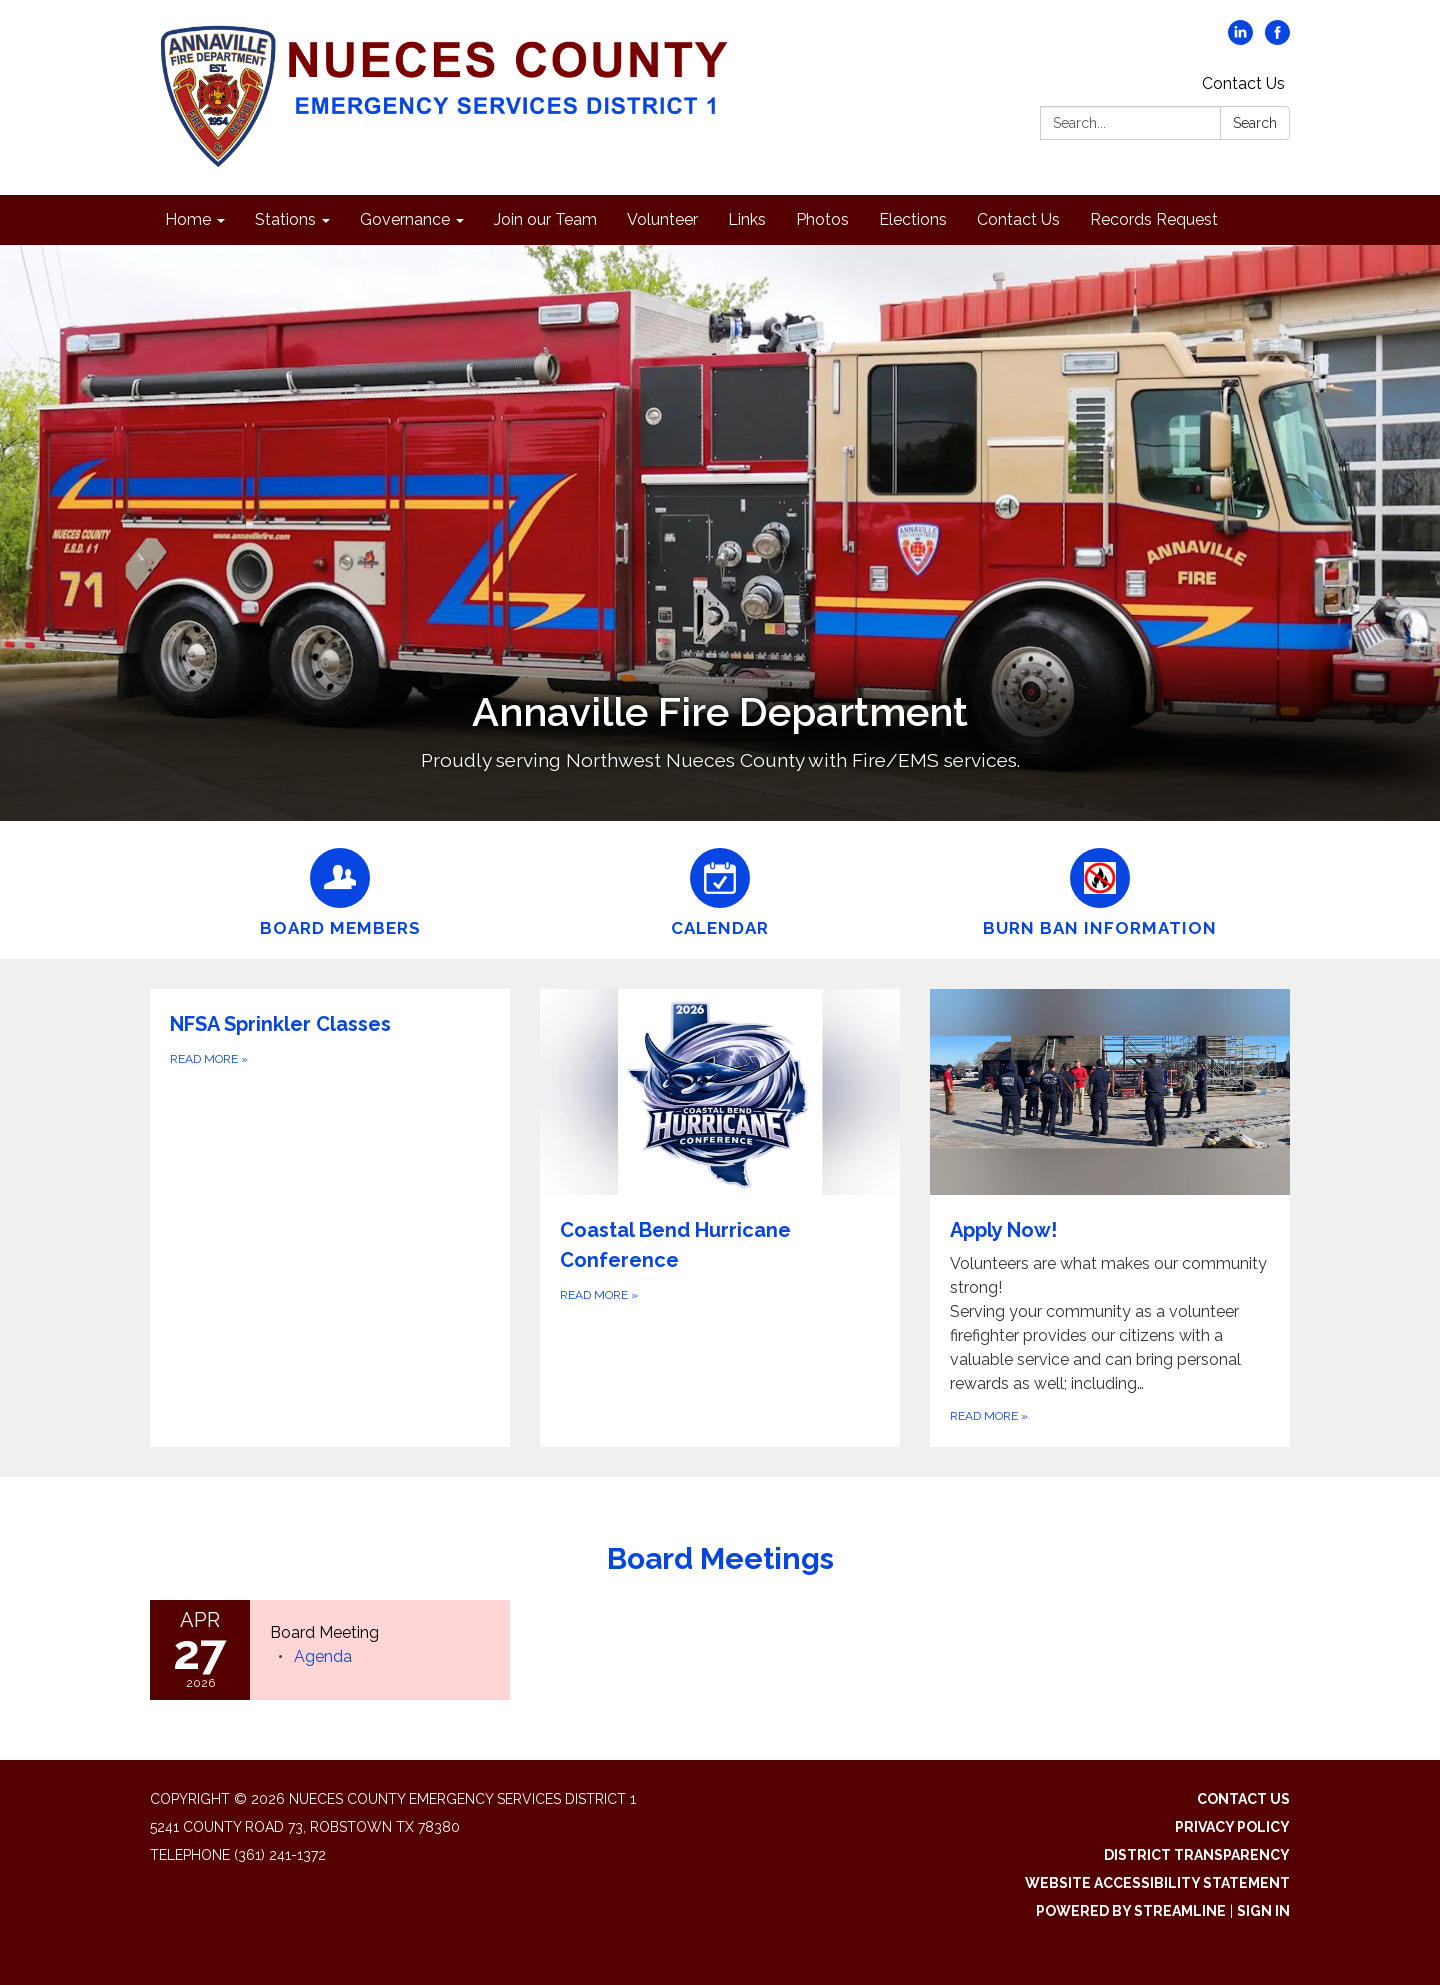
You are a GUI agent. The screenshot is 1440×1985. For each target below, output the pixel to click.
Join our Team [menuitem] (545, 219)
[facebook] (1277, 39)
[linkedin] (1240, 39)
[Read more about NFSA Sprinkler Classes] (330, 1218)
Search (1255, 123)
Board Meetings (720, 1558)
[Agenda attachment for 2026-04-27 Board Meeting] (323, 1656)
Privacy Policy (1232, 1827)
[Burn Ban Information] (1100, 890)
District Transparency (1197, 1855)
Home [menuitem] (188, 219)
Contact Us (1243, 83)
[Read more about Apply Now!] (1110, 1218)
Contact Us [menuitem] (1018, 219)
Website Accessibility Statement (1157, 1883)
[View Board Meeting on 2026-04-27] (380, 1633)
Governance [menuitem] (405, 219)
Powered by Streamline (1131, 1911)
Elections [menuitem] (913, 219)
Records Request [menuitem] (1154, 219)
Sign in (1263, 1911)
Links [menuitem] (747, 219)
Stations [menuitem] (285, 219)
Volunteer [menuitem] (662, 219)
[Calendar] (720, 890)
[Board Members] (340, 890)
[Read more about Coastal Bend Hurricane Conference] (720, 1218)
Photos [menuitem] (822, 219)
